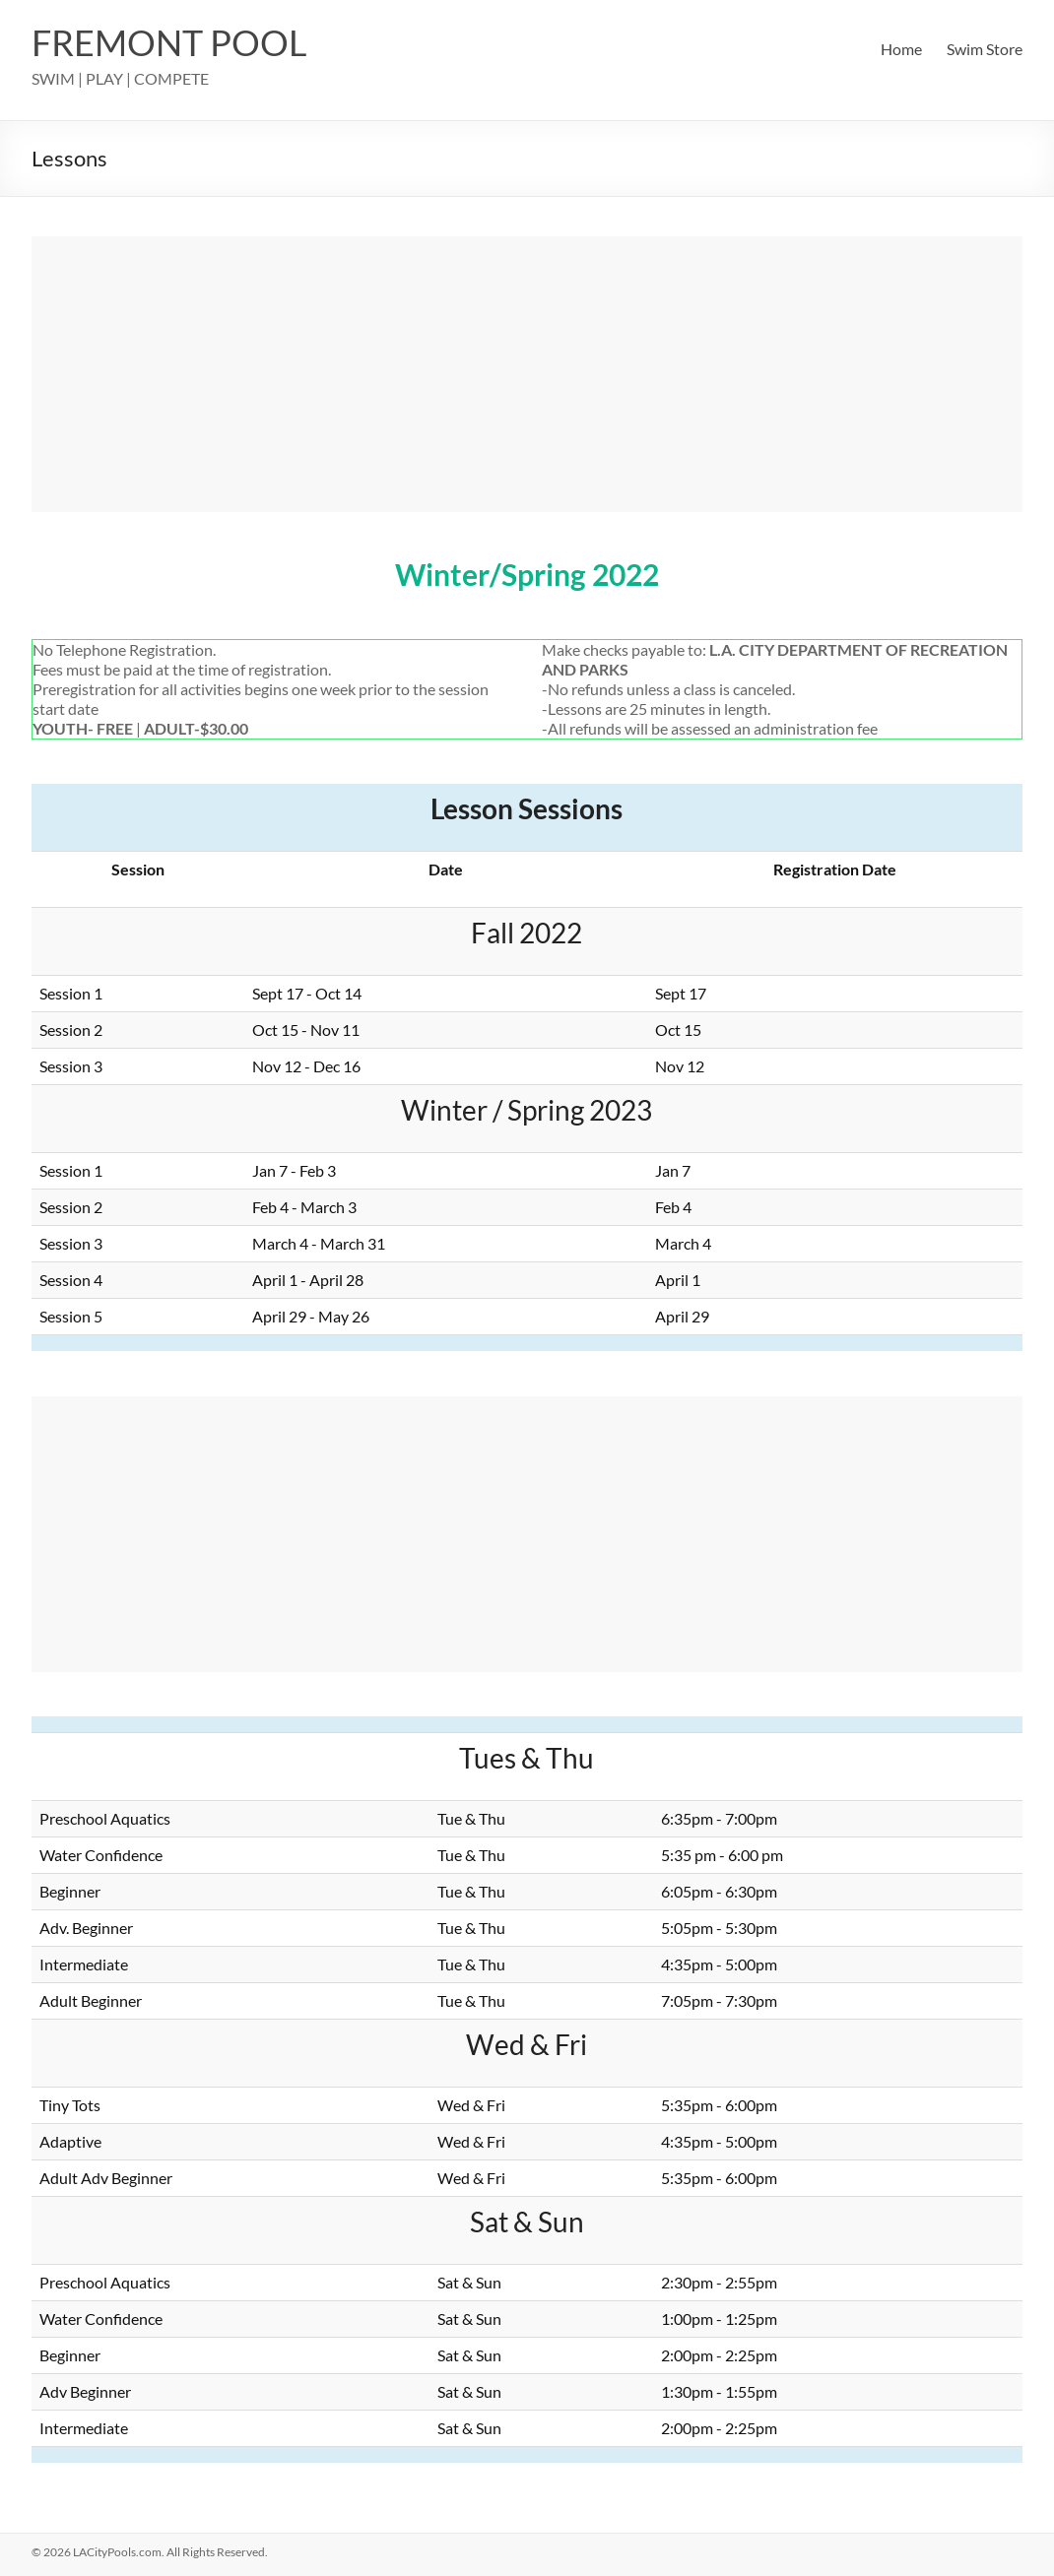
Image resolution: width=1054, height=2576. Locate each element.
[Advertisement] (527, 374)
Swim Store (984, 48)
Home (901, 48)
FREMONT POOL (169, 42)
